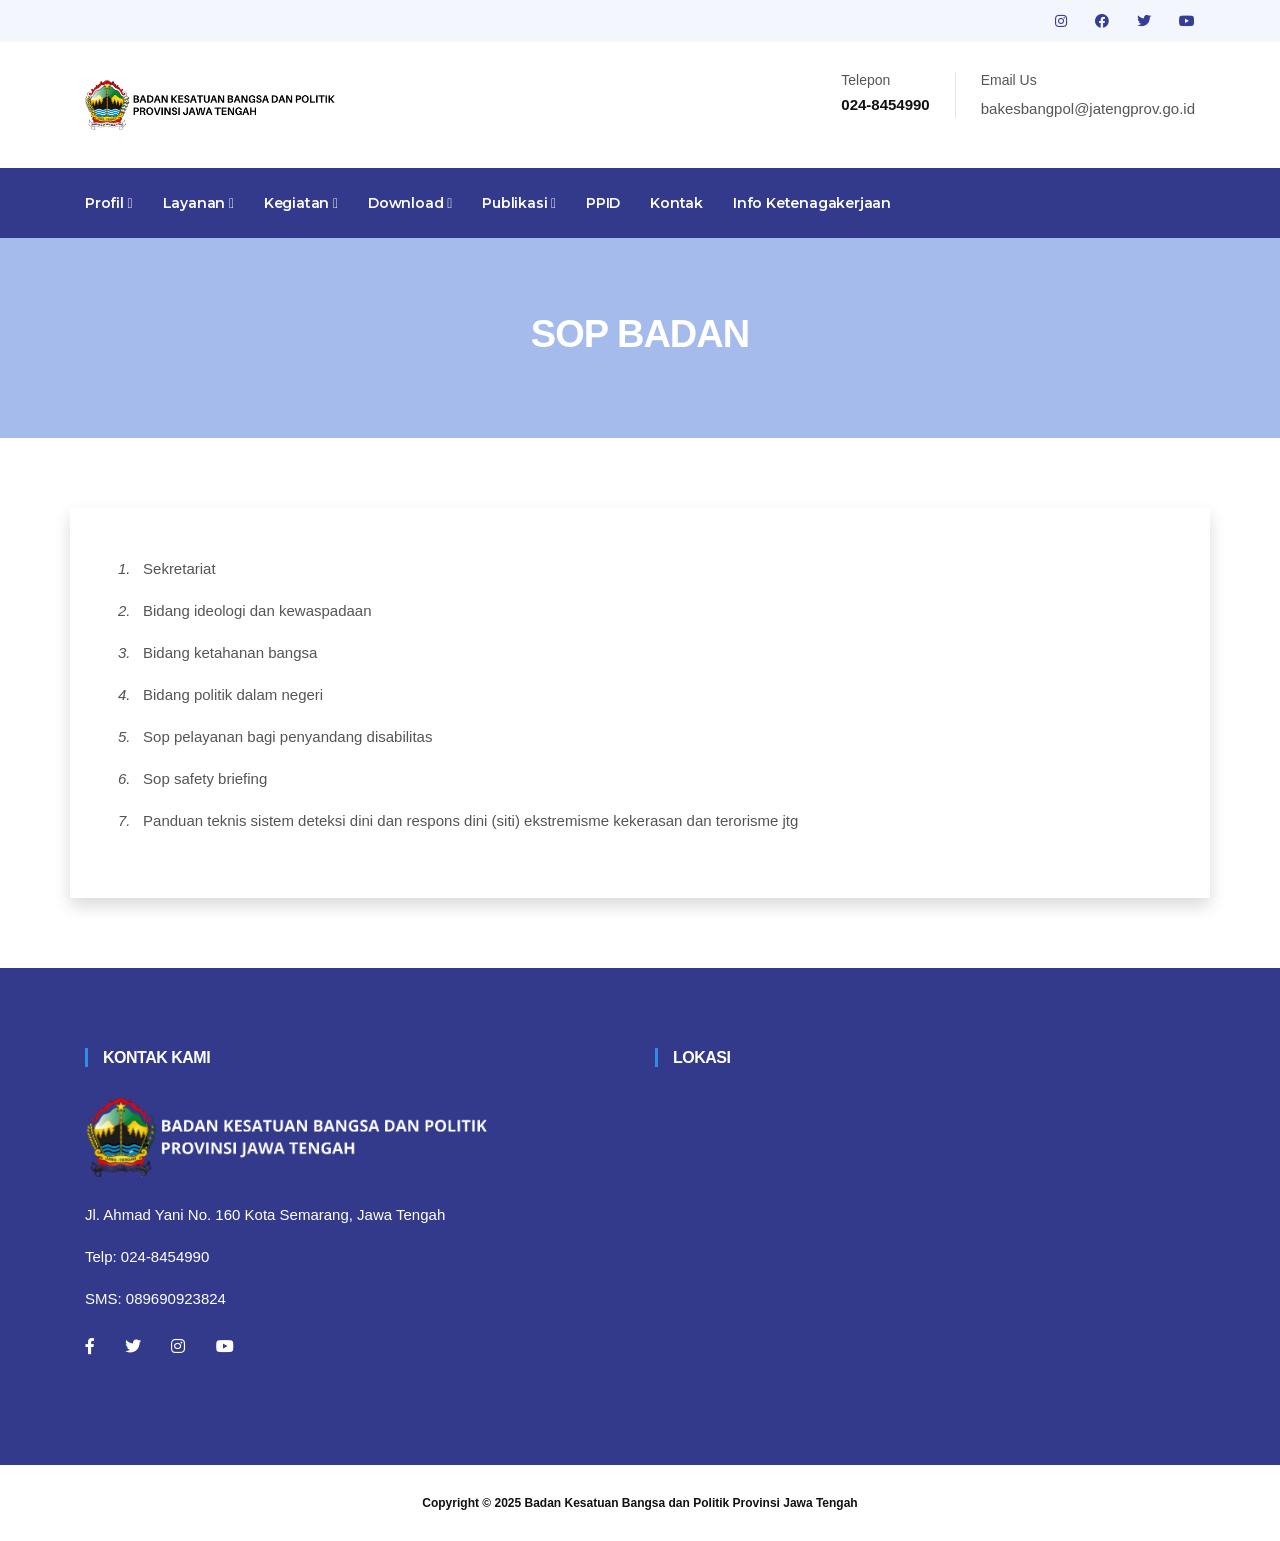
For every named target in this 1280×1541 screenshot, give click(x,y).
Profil (109, 203)
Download (410, 203)
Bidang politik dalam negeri (233, 694)
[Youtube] (225, 1346)
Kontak (676, 203)
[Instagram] (178, 1346)
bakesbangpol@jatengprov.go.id (1088, 108)
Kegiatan (301, 203)
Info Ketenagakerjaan (812, 203)
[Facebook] (90, 1346)
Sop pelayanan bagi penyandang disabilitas (287, 736)
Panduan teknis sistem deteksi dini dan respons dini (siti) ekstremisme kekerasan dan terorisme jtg (470, 820)
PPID (603, 203)
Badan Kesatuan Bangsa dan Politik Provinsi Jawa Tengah (691, 1503)
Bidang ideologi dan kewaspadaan (257, 610)
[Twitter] (133, 1346)
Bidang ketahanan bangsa (230, 652)
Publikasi (519, 203)
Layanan (198, 203)
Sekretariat (179, 568)
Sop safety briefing (205, 778)
